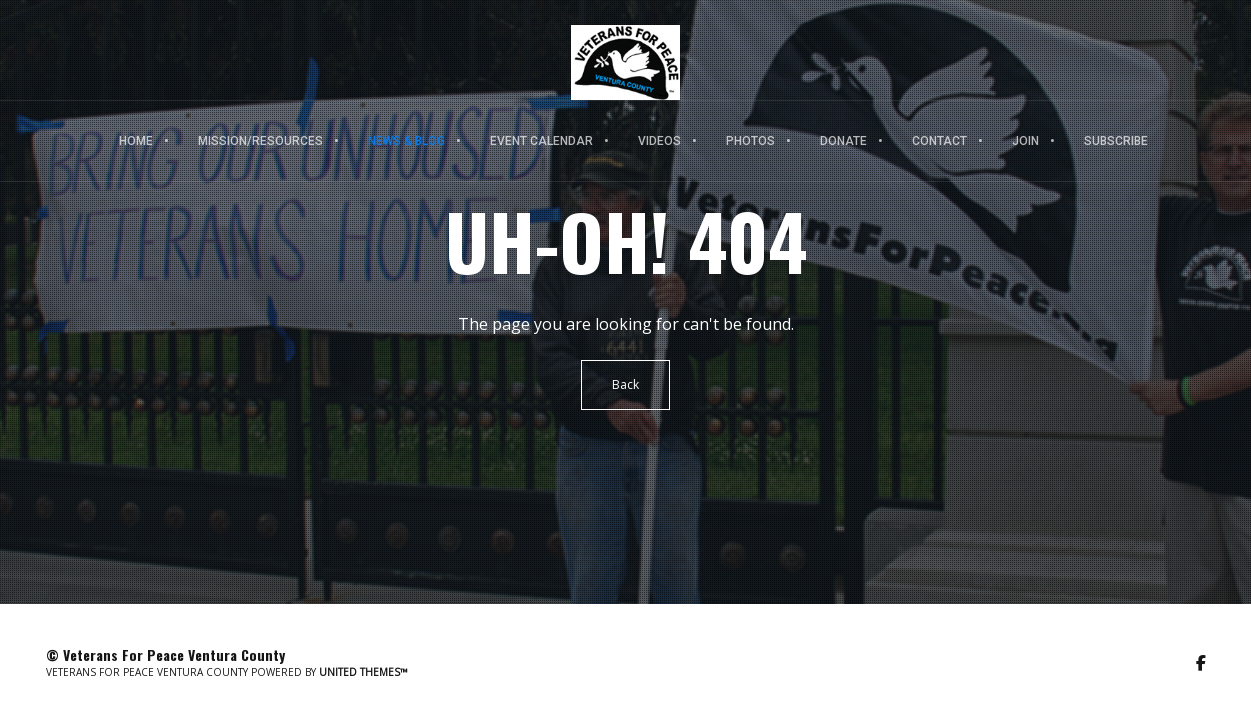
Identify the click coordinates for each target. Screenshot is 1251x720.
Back (625, 384)
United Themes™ (363, 672)
